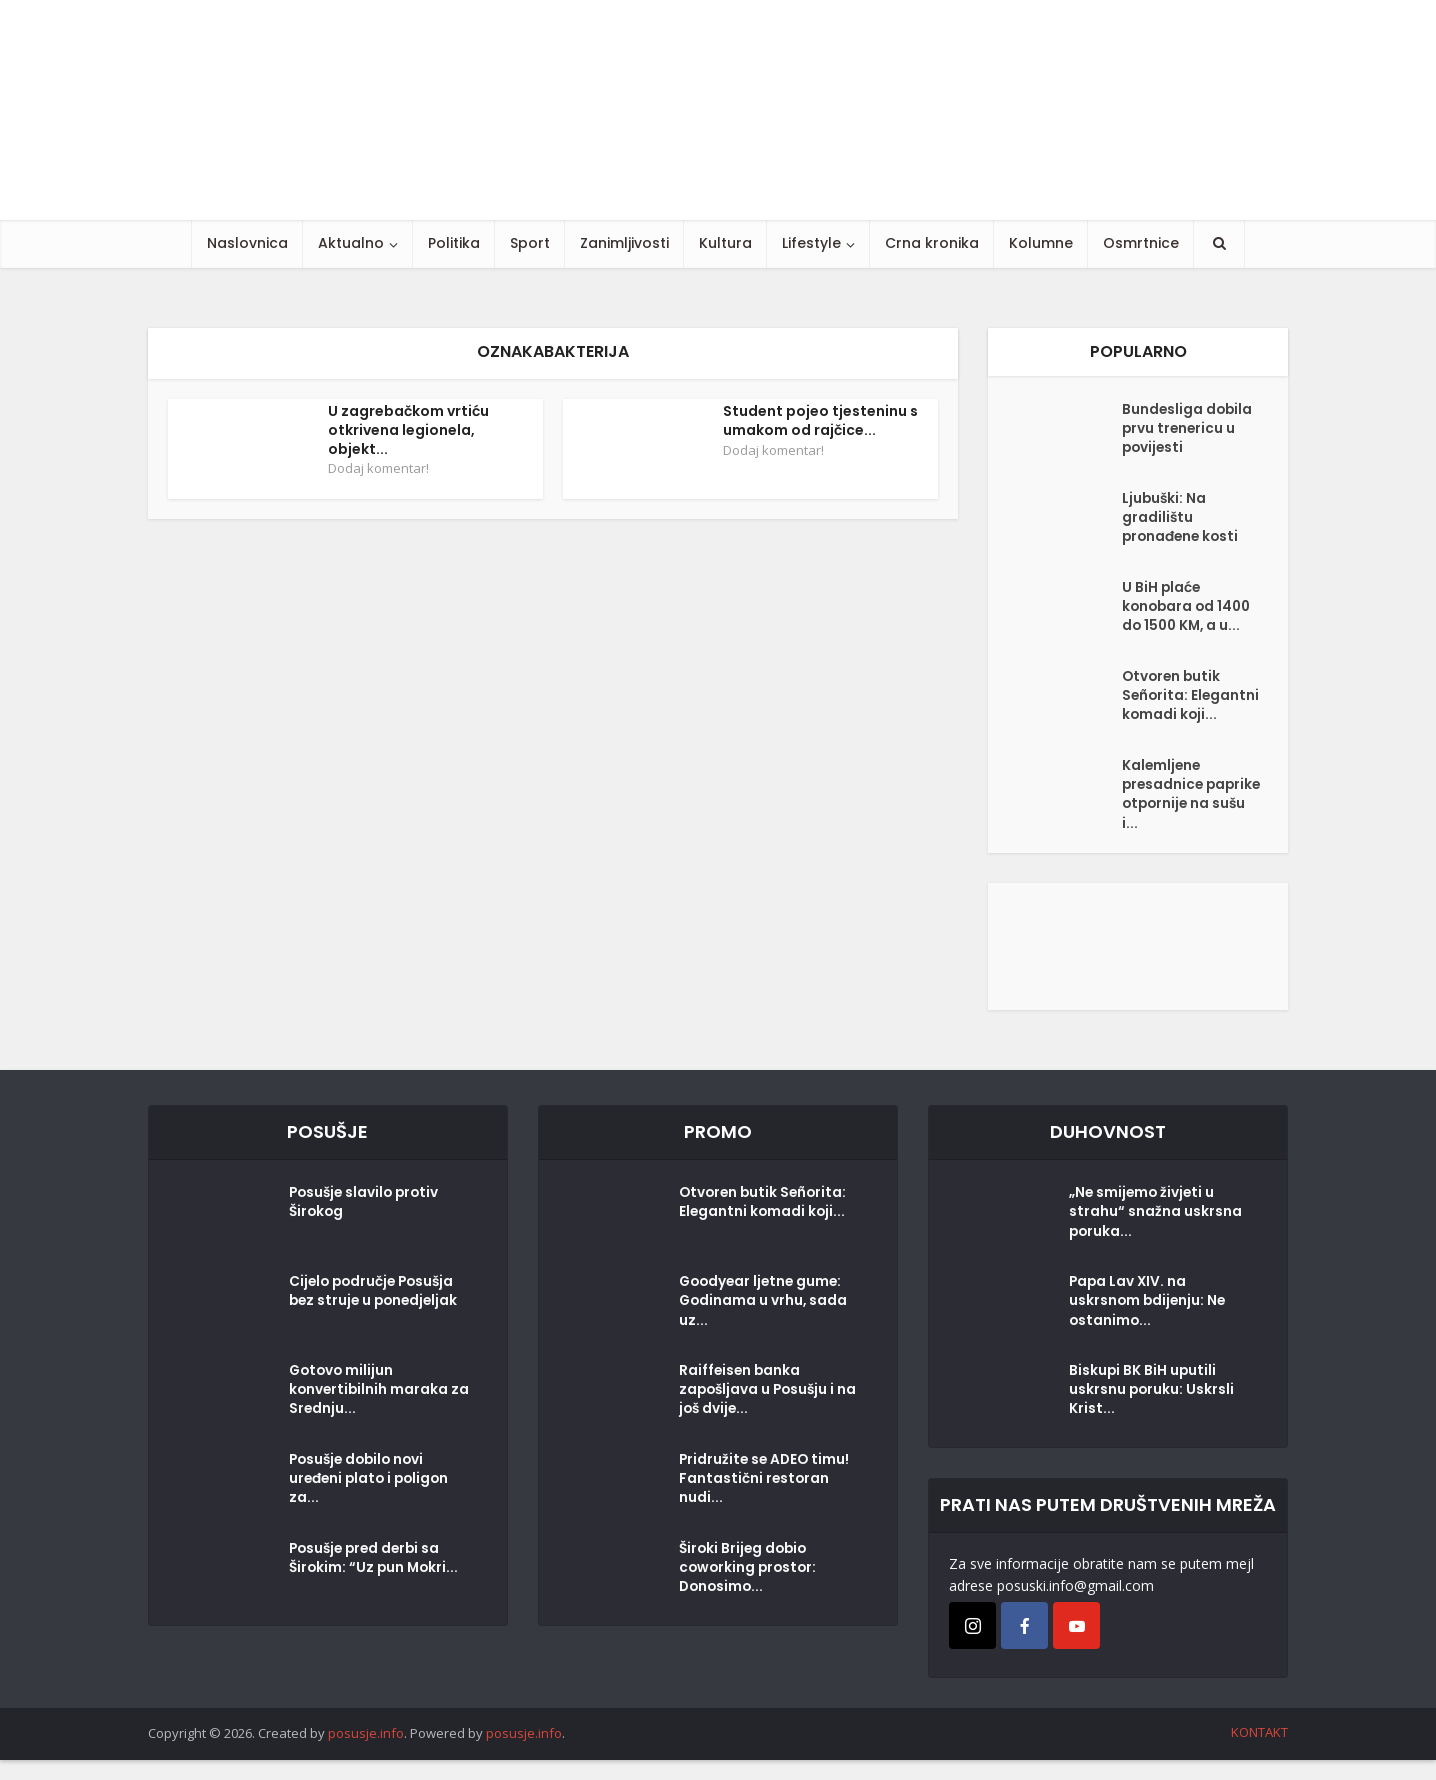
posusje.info (366, 1754)
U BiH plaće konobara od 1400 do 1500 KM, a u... (1189, 609)
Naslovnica (247, 243)
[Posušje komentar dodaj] (1138, 964)
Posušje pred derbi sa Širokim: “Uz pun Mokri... (376, 1581)
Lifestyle (811, 243)
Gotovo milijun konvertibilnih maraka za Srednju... (370, 1413)
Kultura (725, 243)
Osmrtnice (1141, 243)
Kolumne (1041, 243)
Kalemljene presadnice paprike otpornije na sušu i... (1186, 813)
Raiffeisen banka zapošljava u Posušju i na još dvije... (759, 1413)
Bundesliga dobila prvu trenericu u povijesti (1188, 431)
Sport (530, 243)
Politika (454, 243)
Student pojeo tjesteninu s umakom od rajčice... (820, 420)
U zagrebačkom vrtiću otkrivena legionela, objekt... (408, 430)
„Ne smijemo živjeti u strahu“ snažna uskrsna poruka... (1155, 1235)
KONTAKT (1259, 1753)
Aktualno (351, 243)
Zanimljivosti (624, 243)
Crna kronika (932, 243)
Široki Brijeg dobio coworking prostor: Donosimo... (750, 1591)
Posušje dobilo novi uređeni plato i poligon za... (372, 1502)
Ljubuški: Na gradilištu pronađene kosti (1183, 520)
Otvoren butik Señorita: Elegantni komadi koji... (1186, 708)
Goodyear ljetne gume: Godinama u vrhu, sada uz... (764, 1324)
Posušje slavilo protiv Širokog (367, 1225)
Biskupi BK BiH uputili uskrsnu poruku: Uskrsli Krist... (1152, 1413)
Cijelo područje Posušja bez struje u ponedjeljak (376, 1314)
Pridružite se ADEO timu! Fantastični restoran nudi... (766, 1502)
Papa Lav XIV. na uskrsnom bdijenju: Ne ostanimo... (1149, 1324)
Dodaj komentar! (378, 468)
